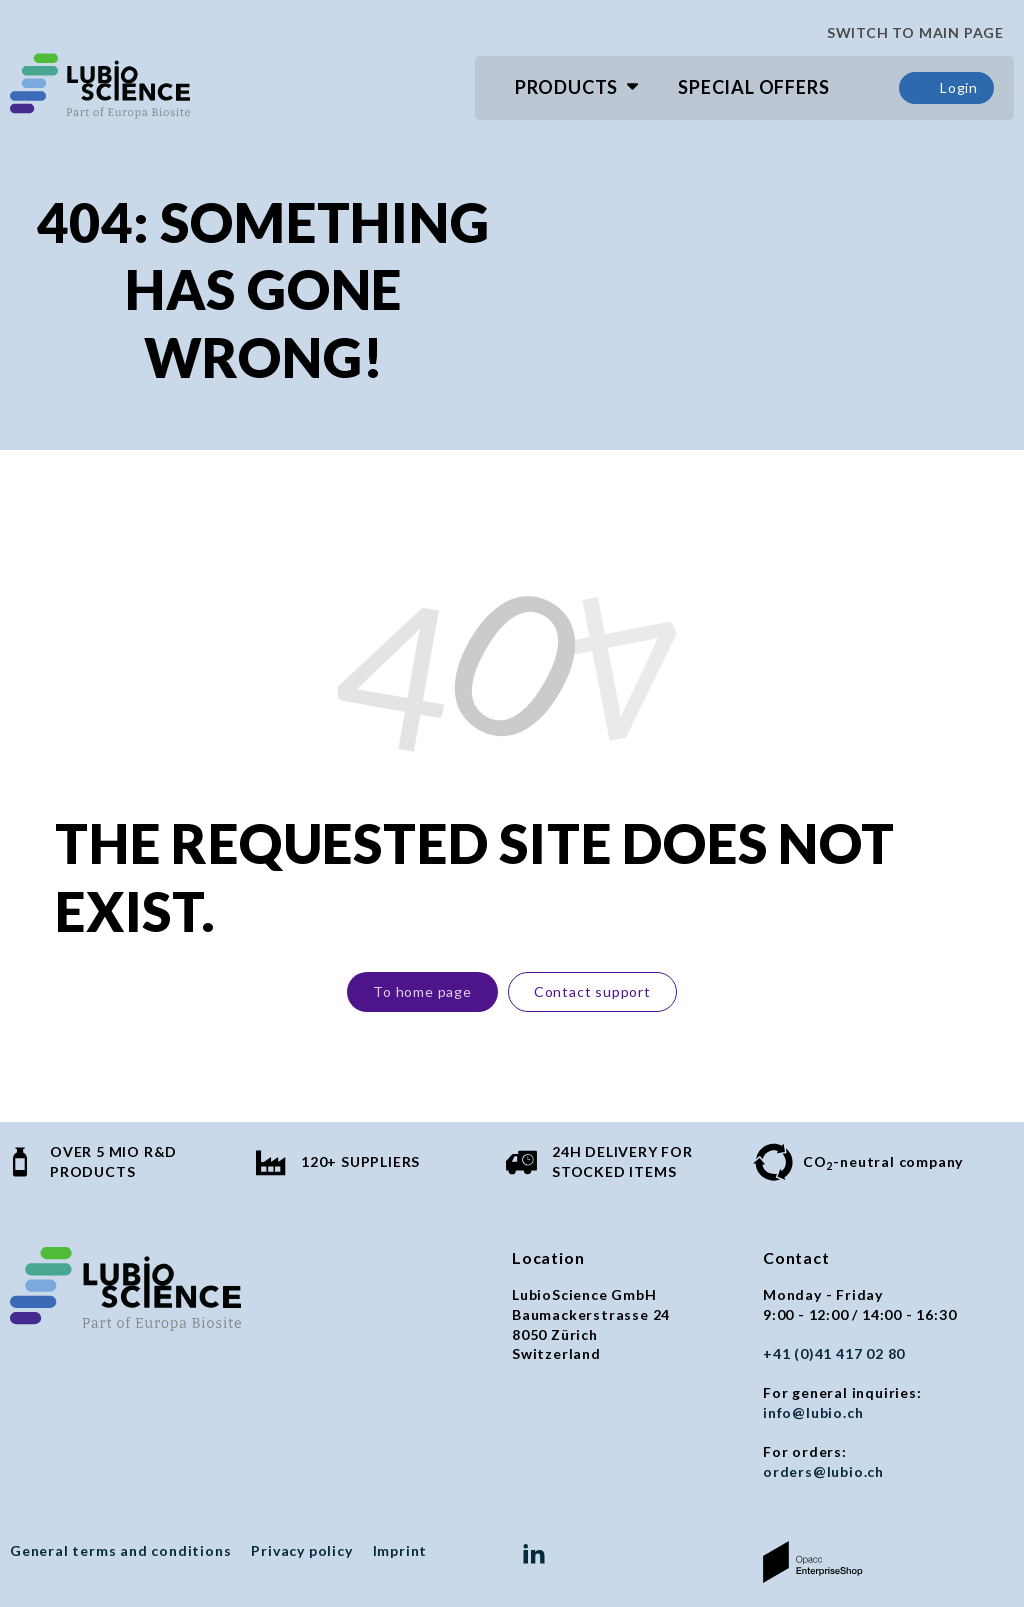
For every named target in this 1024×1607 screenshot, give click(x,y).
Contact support (592, 991)
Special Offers (753, 87)
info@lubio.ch (813, 1412)
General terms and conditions (120, 1550)
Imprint (400, 1550)
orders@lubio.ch (823, 1471)
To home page (422, 991)
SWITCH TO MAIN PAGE (907, 33)
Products (566, 87)
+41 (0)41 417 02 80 (834, 1353)
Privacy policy (301, 1550)
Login (946, 88)
